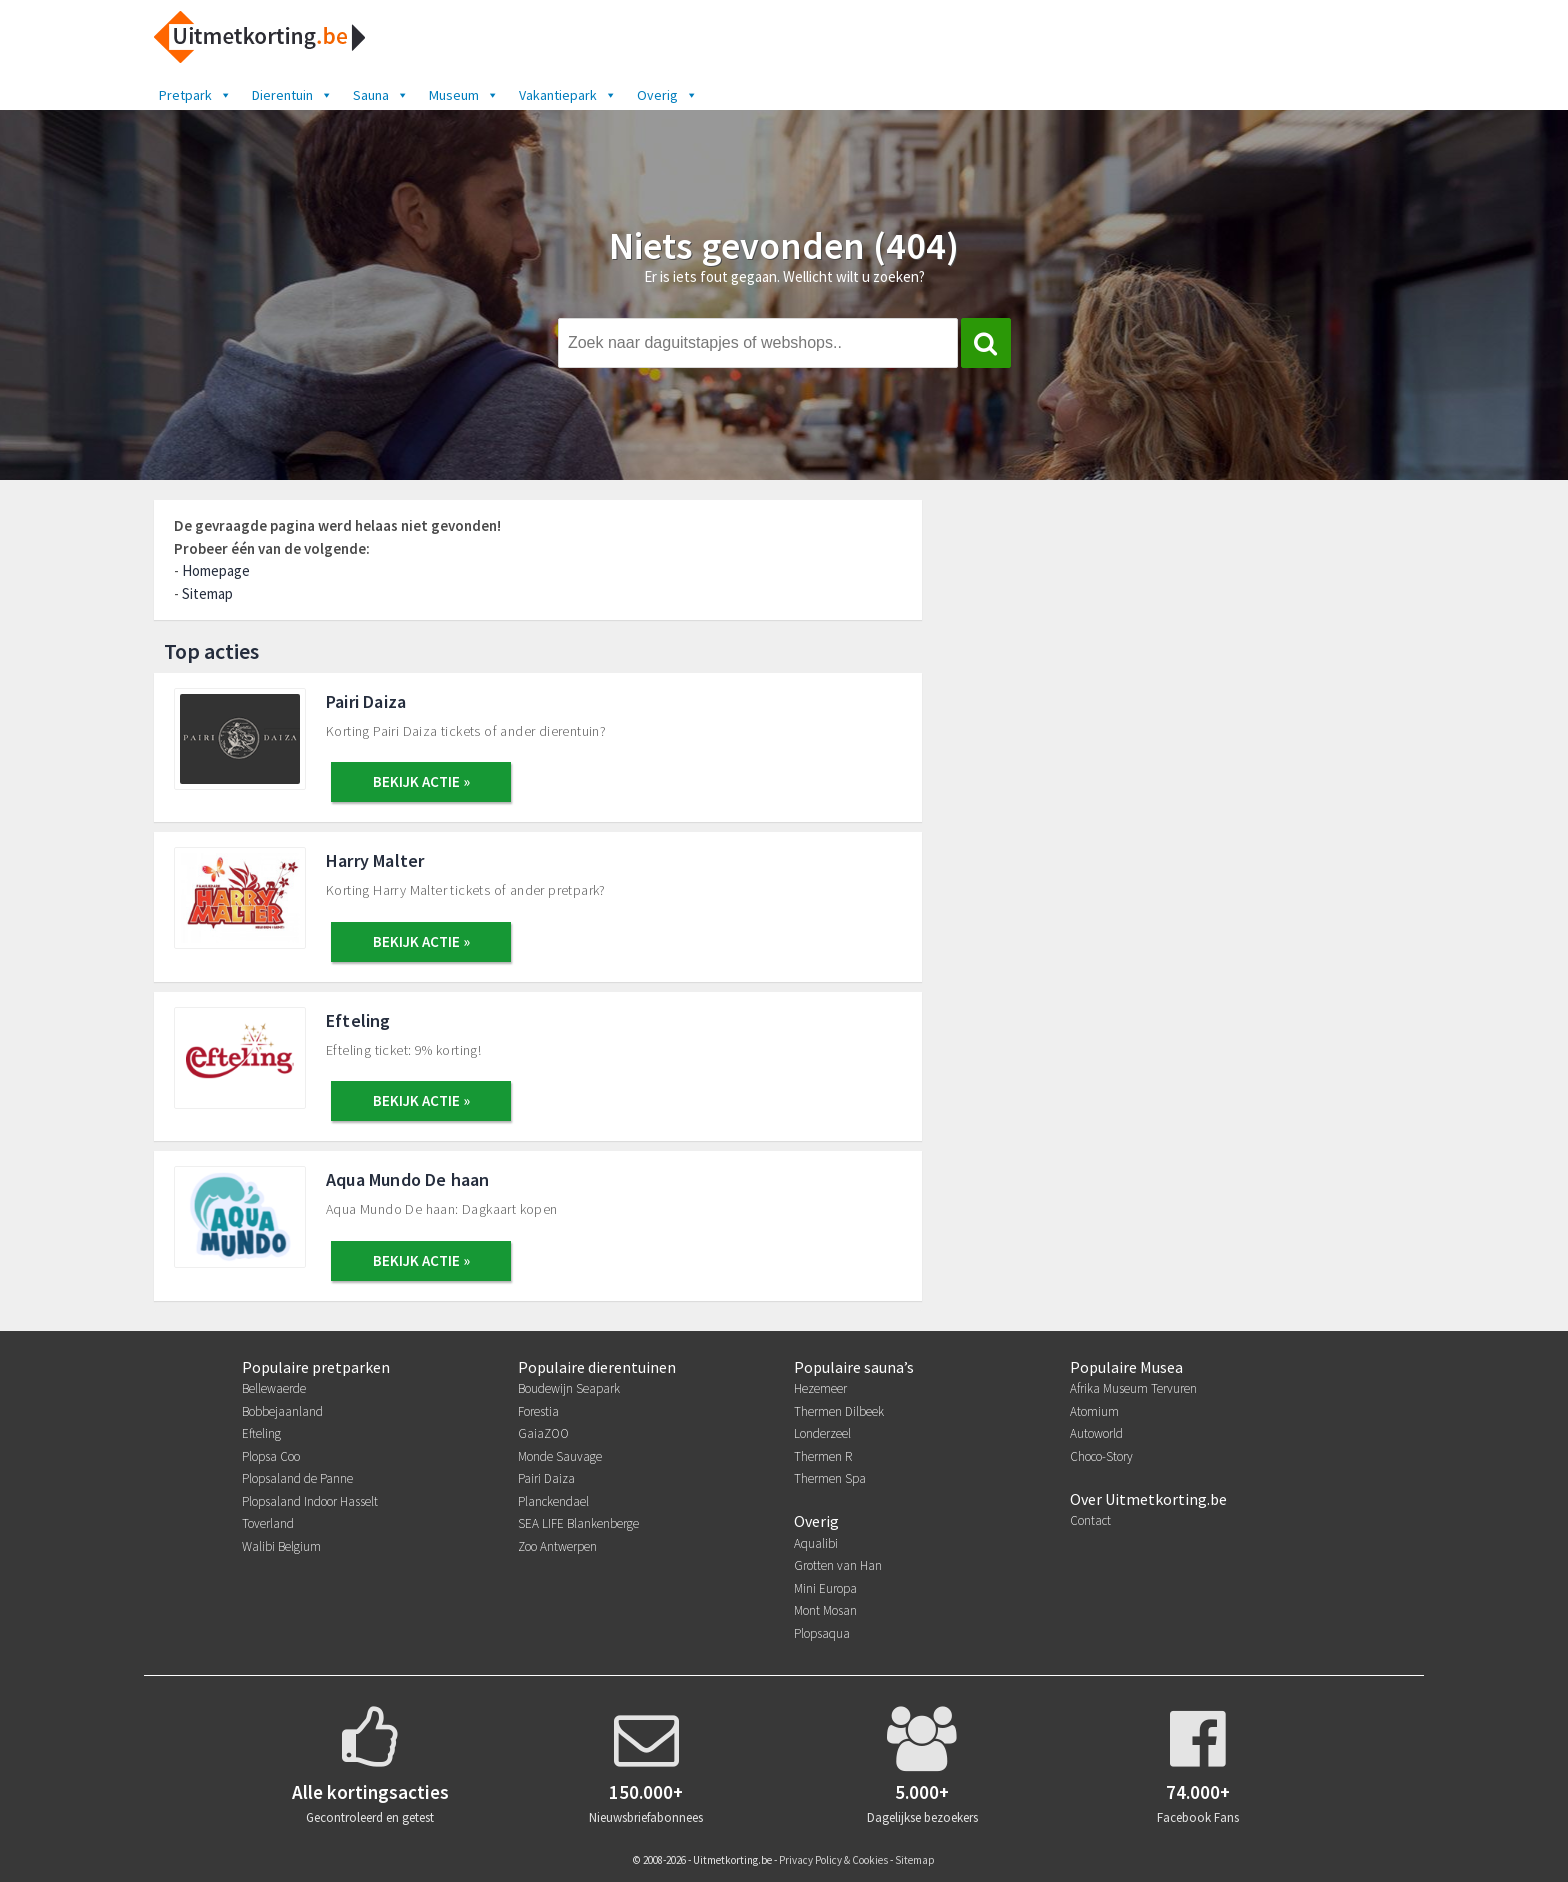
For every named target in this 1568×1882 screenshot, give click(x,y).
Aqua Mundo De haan (408, 1179)
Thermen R (823, 1456)
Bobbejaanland (282, 1411)
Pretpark (195, 95)
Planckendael (553, 1501)
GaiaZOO (543, 1433)
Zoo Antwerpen (557, 1546)
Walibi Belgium (281, 1546)
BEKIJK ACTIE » (421, 781)
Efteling (358, 1020)
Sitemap (207, 593)
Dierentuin (292, 95)
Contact (1090, 1520)
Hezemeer (820, 1388)
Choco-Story (1101, 1456)
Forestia (538, 1411)
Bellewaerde (274, 1388)
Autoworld (1096, 1433)
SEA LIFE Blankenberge (578, 1523)
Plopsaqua (822, 1633)
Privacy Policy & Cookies (833, 1860)
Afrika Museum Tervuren (1133, 1388)
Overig (667, 95)
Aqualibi (816, 1543)
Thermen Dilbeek (839, 1411)
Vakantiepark (568, 95)
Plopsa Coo (271, 1456)
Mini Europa (825, 1588)
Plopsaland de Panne (297, 1478)
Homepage (216, 570)
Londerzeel (822, 1433)
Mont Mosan (825, 1610)
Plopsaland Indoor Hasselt (310, 1501)
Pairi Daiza (366, 701)
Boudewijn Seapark (569, 1388)
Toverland (268, 1523)
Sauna (381, 95)
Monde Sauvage (560, 1456)
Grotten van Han (838, 1565)
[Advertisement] (1190, 647)
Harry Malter (375, 860)
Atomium (1094, 1411)
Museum (464, 95)
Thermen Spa (830, 1478)
